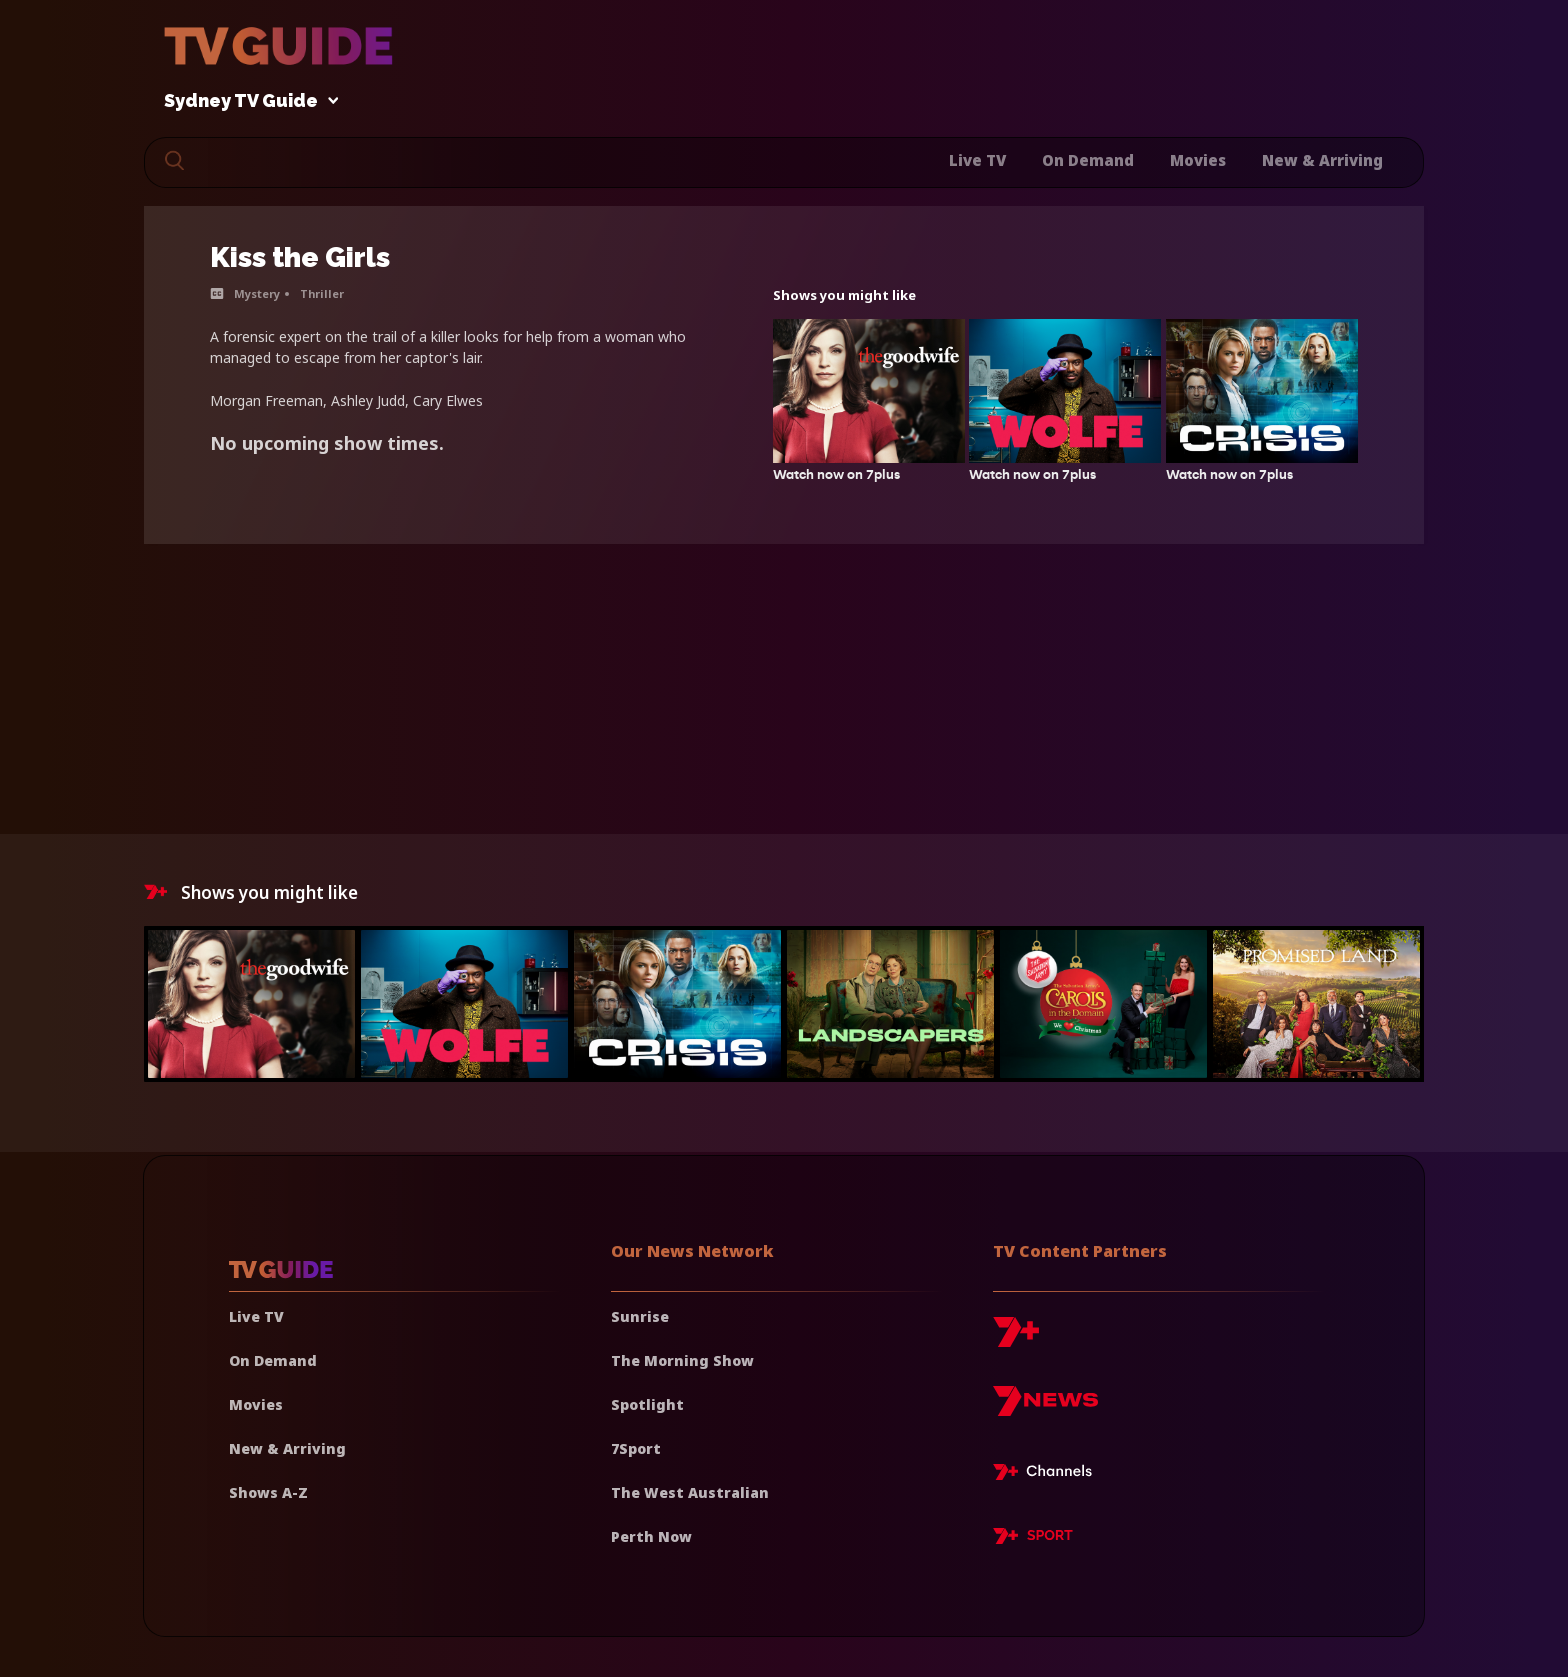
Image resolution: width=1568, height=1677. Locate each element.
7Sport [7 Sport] (636, 1448)
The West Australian (690, 1492)
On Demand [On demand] (273, 1360)
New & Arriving (1322, 160)
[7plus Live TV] (1048, 1475)
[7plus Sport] (1033, 1539)
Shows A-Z (268, 1492)
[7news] (1045, 1408)
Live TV (977, 160)
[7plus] (1016, 1339)
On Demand (1088, 160)
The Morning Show (682, 1360)
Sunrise (640, 1316)
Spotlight (647, 1404)
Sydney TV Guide (246, 101)
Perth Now (651, 1536)
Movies (1198, 160)
